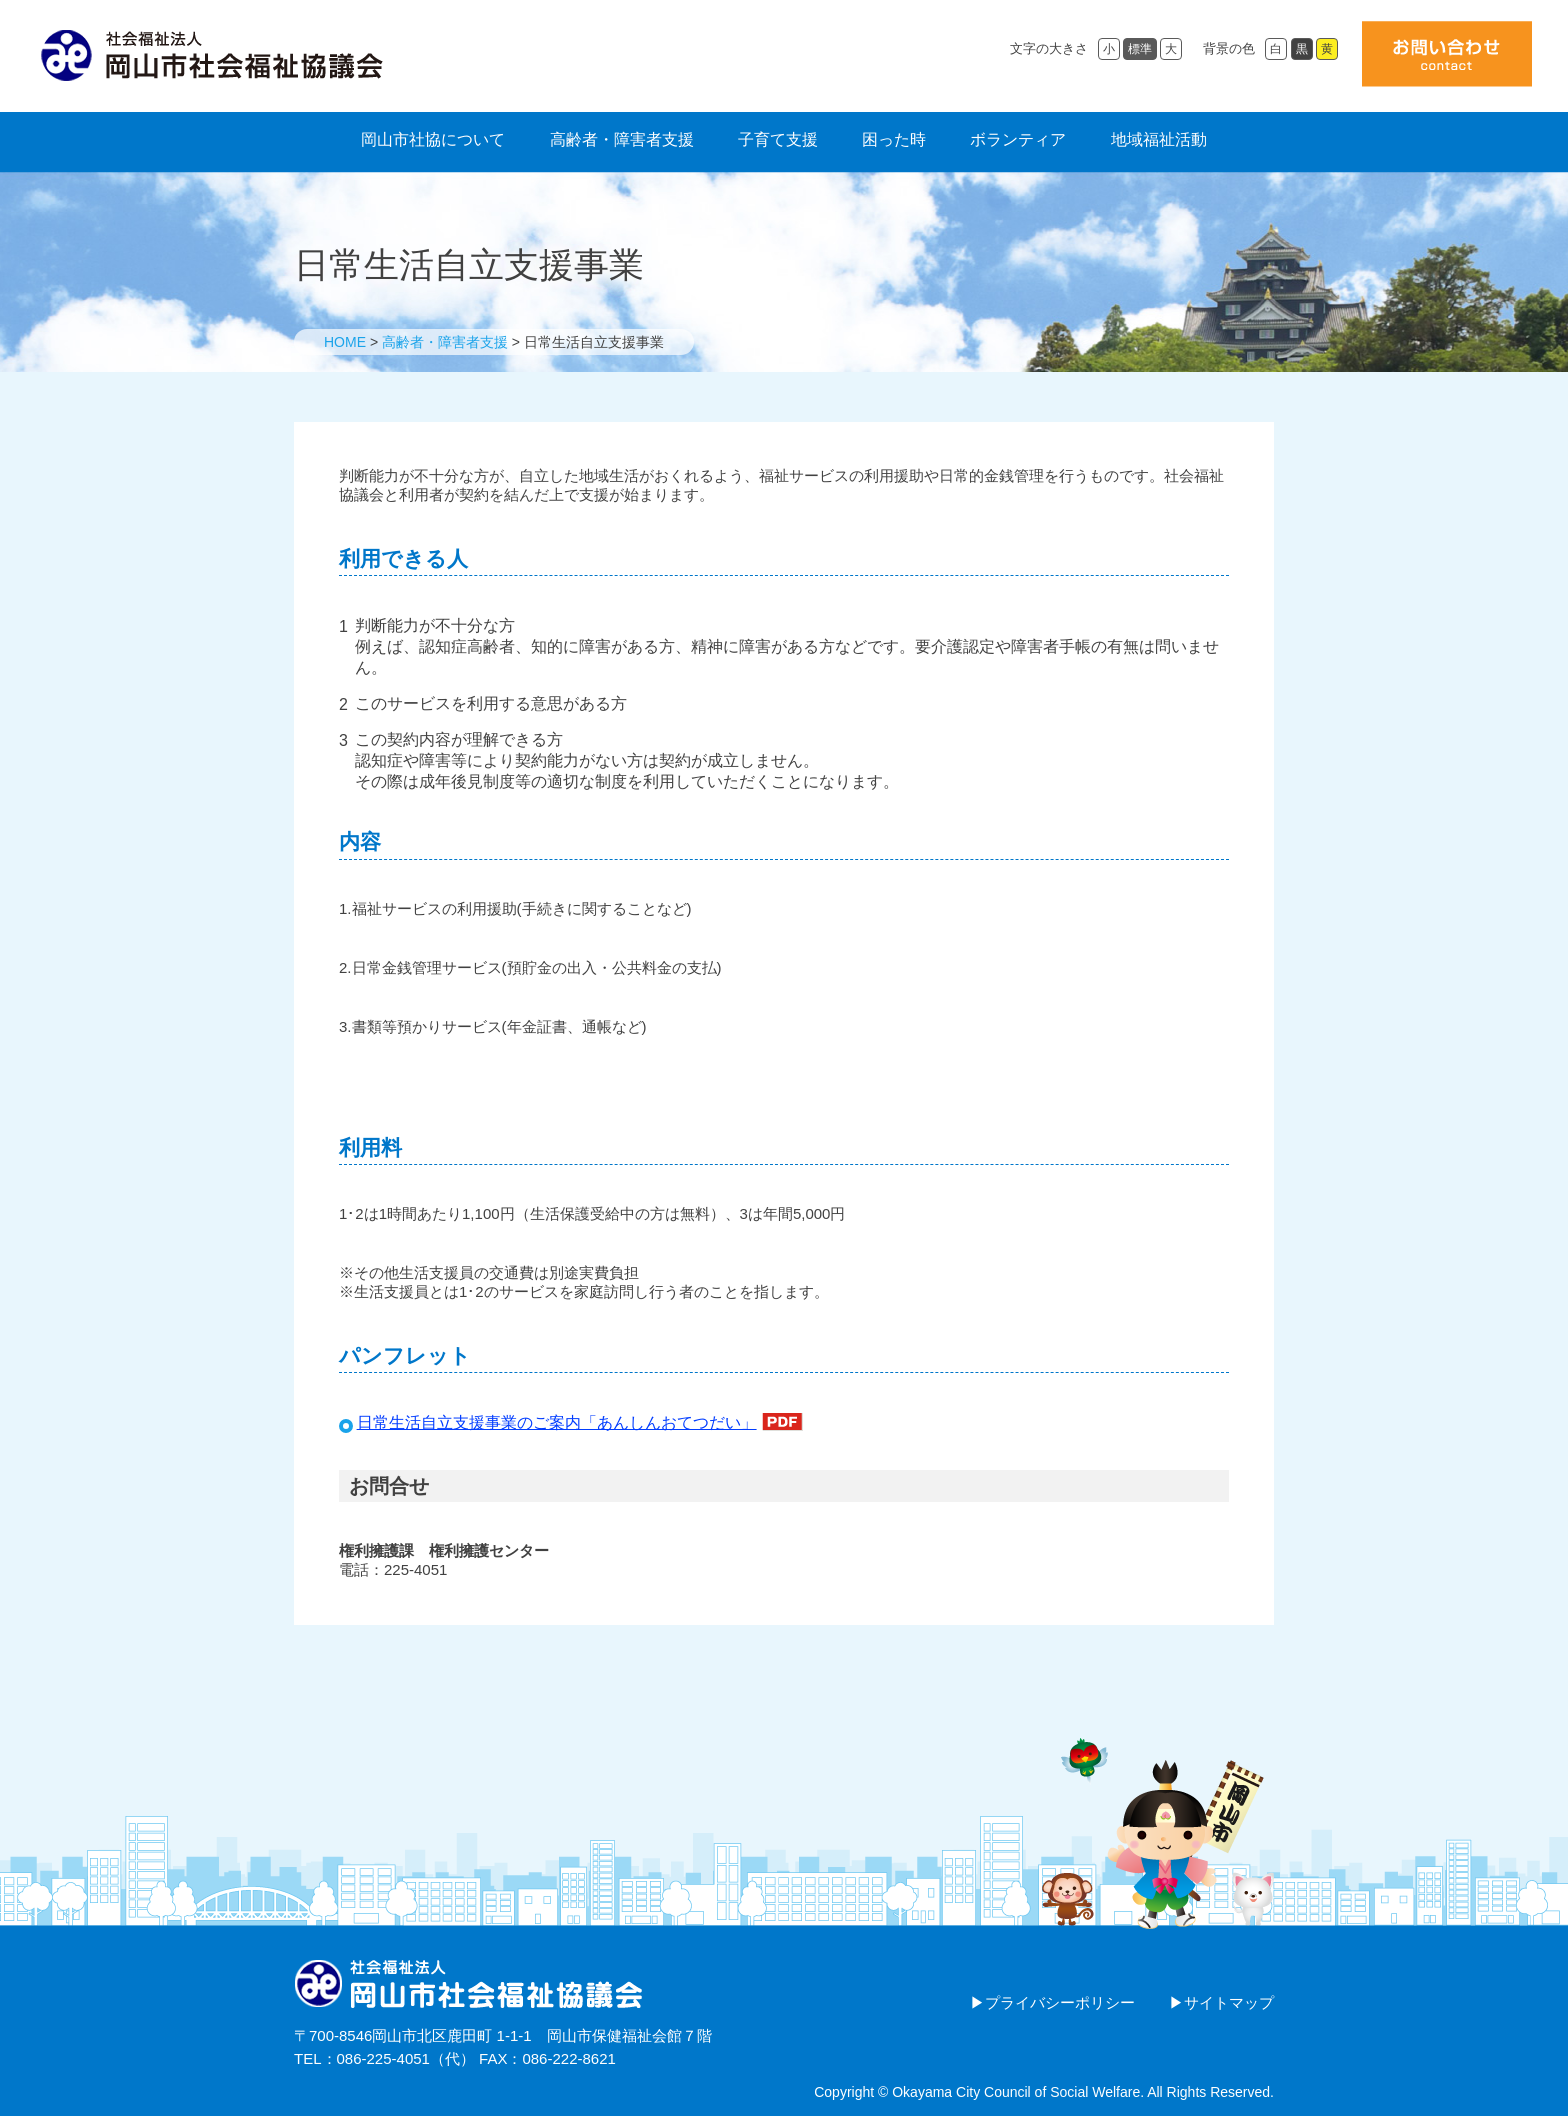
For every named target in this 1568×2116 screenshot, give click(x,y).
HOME (345, 342)
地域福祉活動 (1159, 139)
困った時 (894, 139)
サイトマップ (1229, 2002)
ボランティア (1018, 139)
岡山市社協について (433, 139)
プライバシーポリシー (1060, 2002)
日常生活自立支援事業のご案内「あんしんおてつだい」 (557, 1422)
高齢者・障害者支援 (622, 139)
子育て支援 (778, 139)
